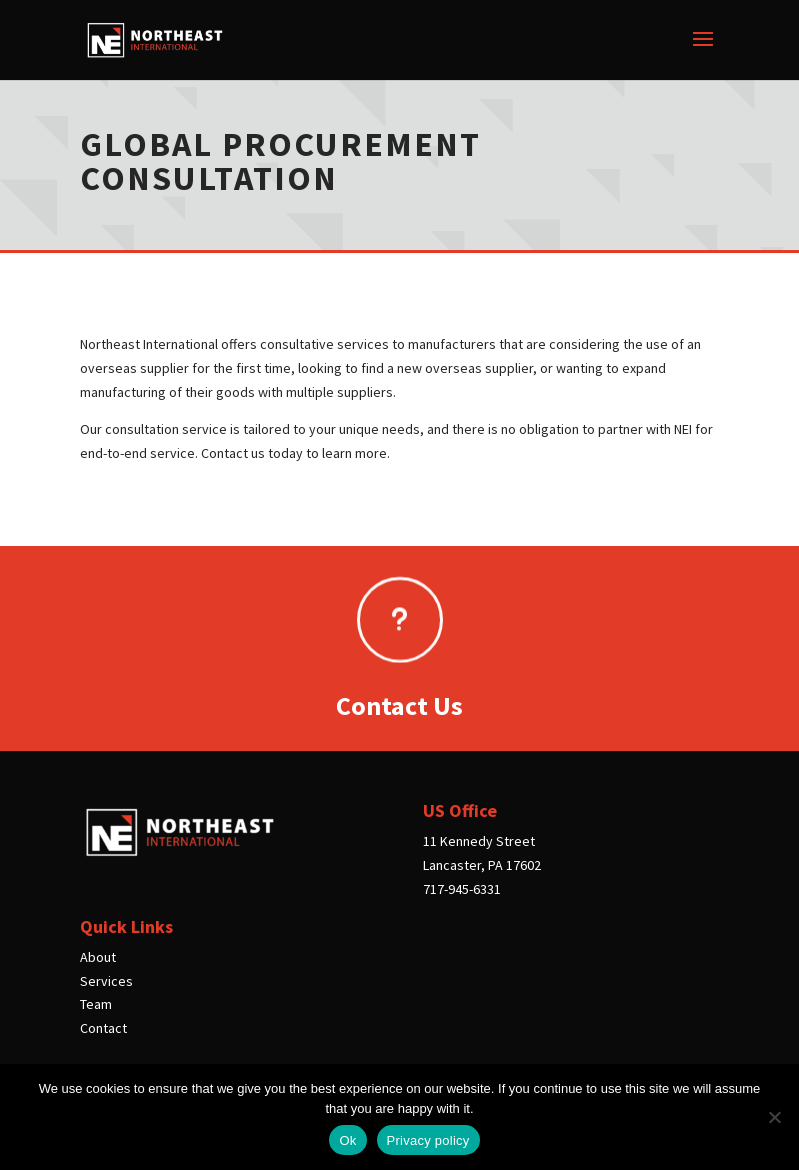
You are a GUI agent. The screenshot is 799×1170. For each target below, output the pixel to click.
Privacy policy (428, 1140)
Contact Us (399, 705)
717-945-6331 (462, 889)
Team (96, 1004)
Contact (103, 1028)
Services (106, 981)
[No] (774, 1117)
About (98, 957)
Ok (347, 1140)
